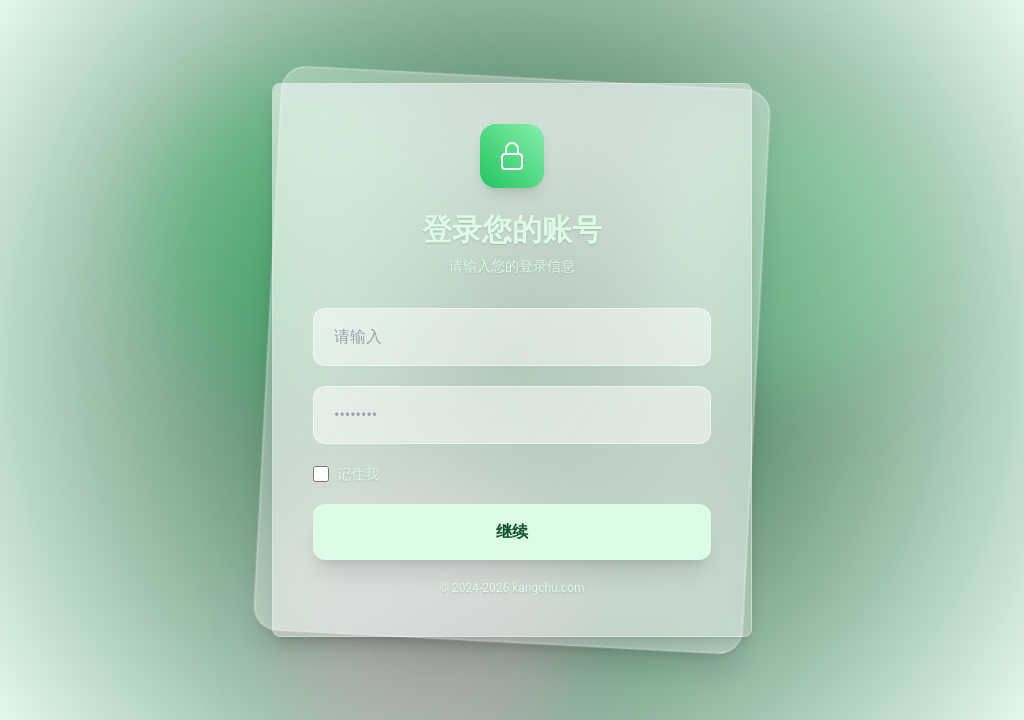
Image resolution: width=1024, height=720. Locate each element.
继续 (512, 531)
